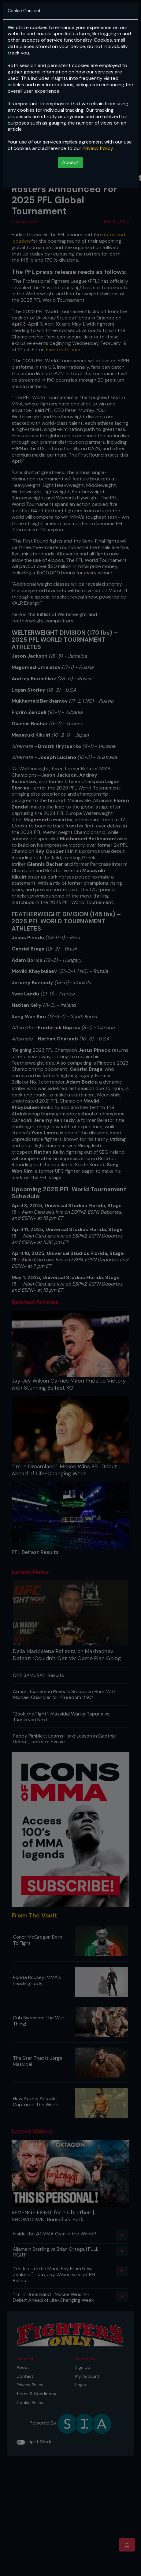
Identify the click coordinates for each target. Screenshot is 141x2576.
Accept (70, 162)
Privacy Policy (98, 148)
